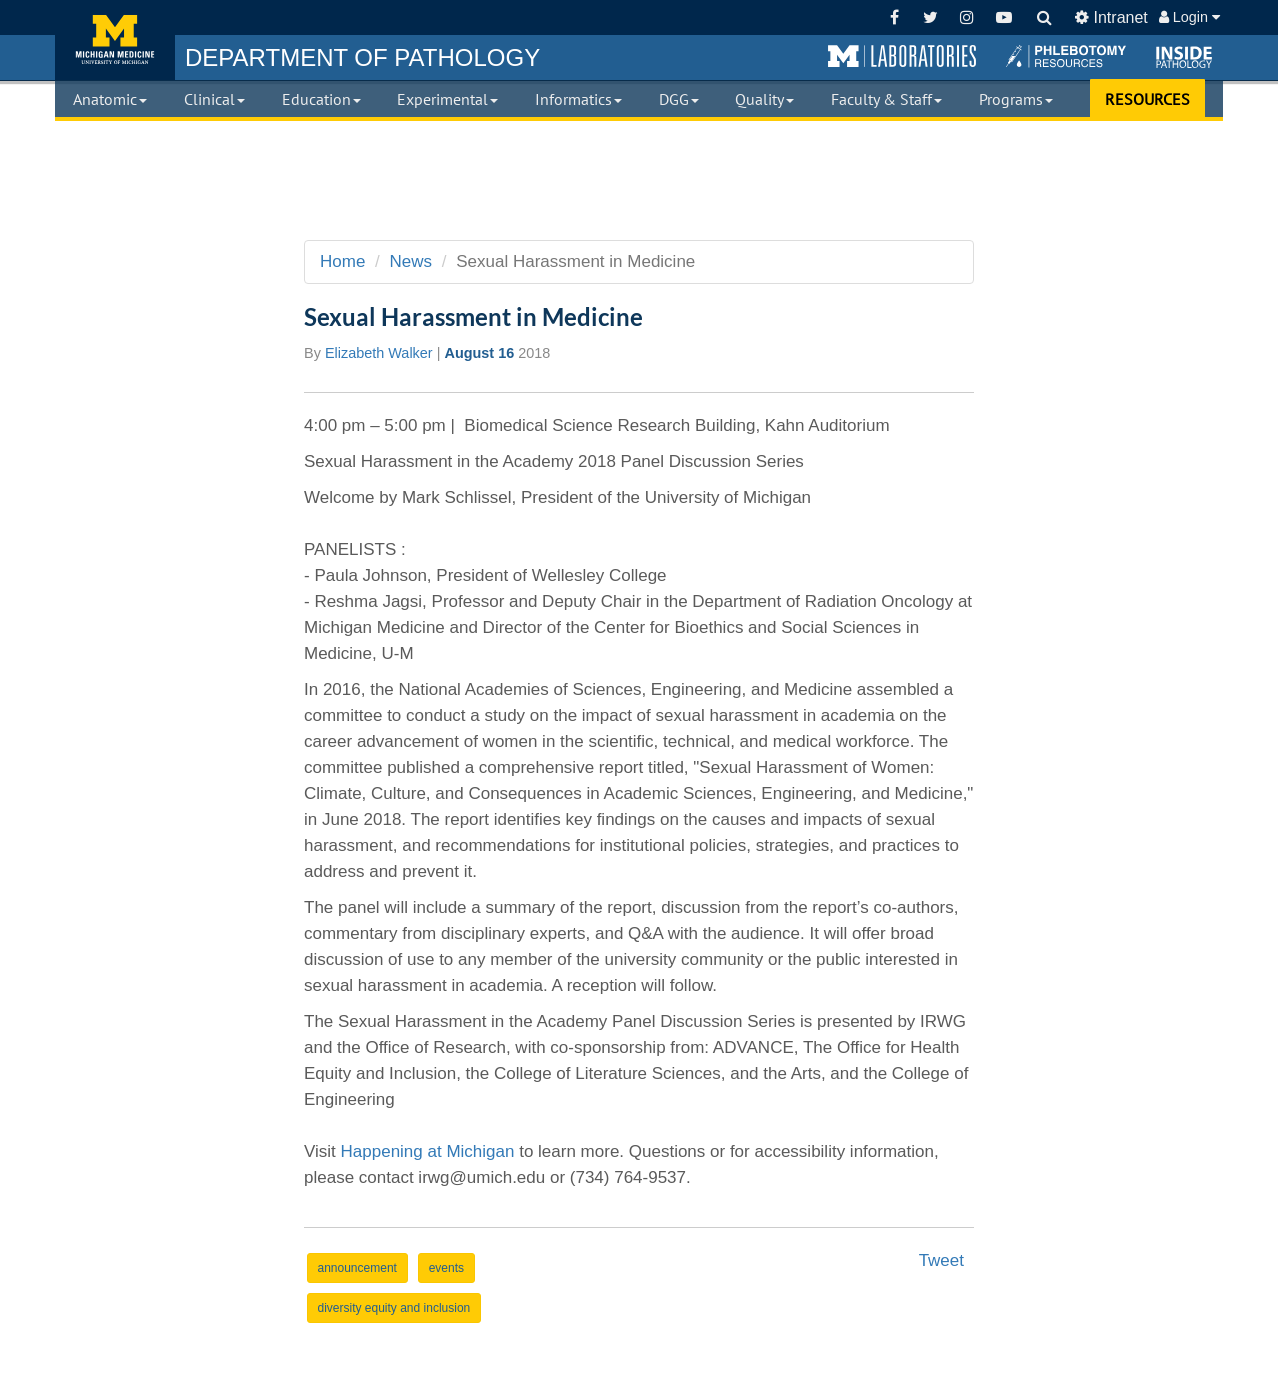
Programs (1016, 99)
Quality (764, 99)
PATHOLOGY (362, 57)
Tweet (941, 1260)
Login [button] (1189, 17)
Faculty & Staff (886, 99)
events (446, 1268)
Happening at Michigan (428, 1151)
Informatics (578, 99)
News (411, 261)
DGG (679, 99)
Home (342, 261)
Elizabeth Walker (379, 353)
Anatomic (110, 99)
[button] (902, 57)
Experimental (447, 99)
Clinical (214, 99)
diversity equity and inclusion (394, 1308)
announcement (357, 1268)
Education (321, 99)
